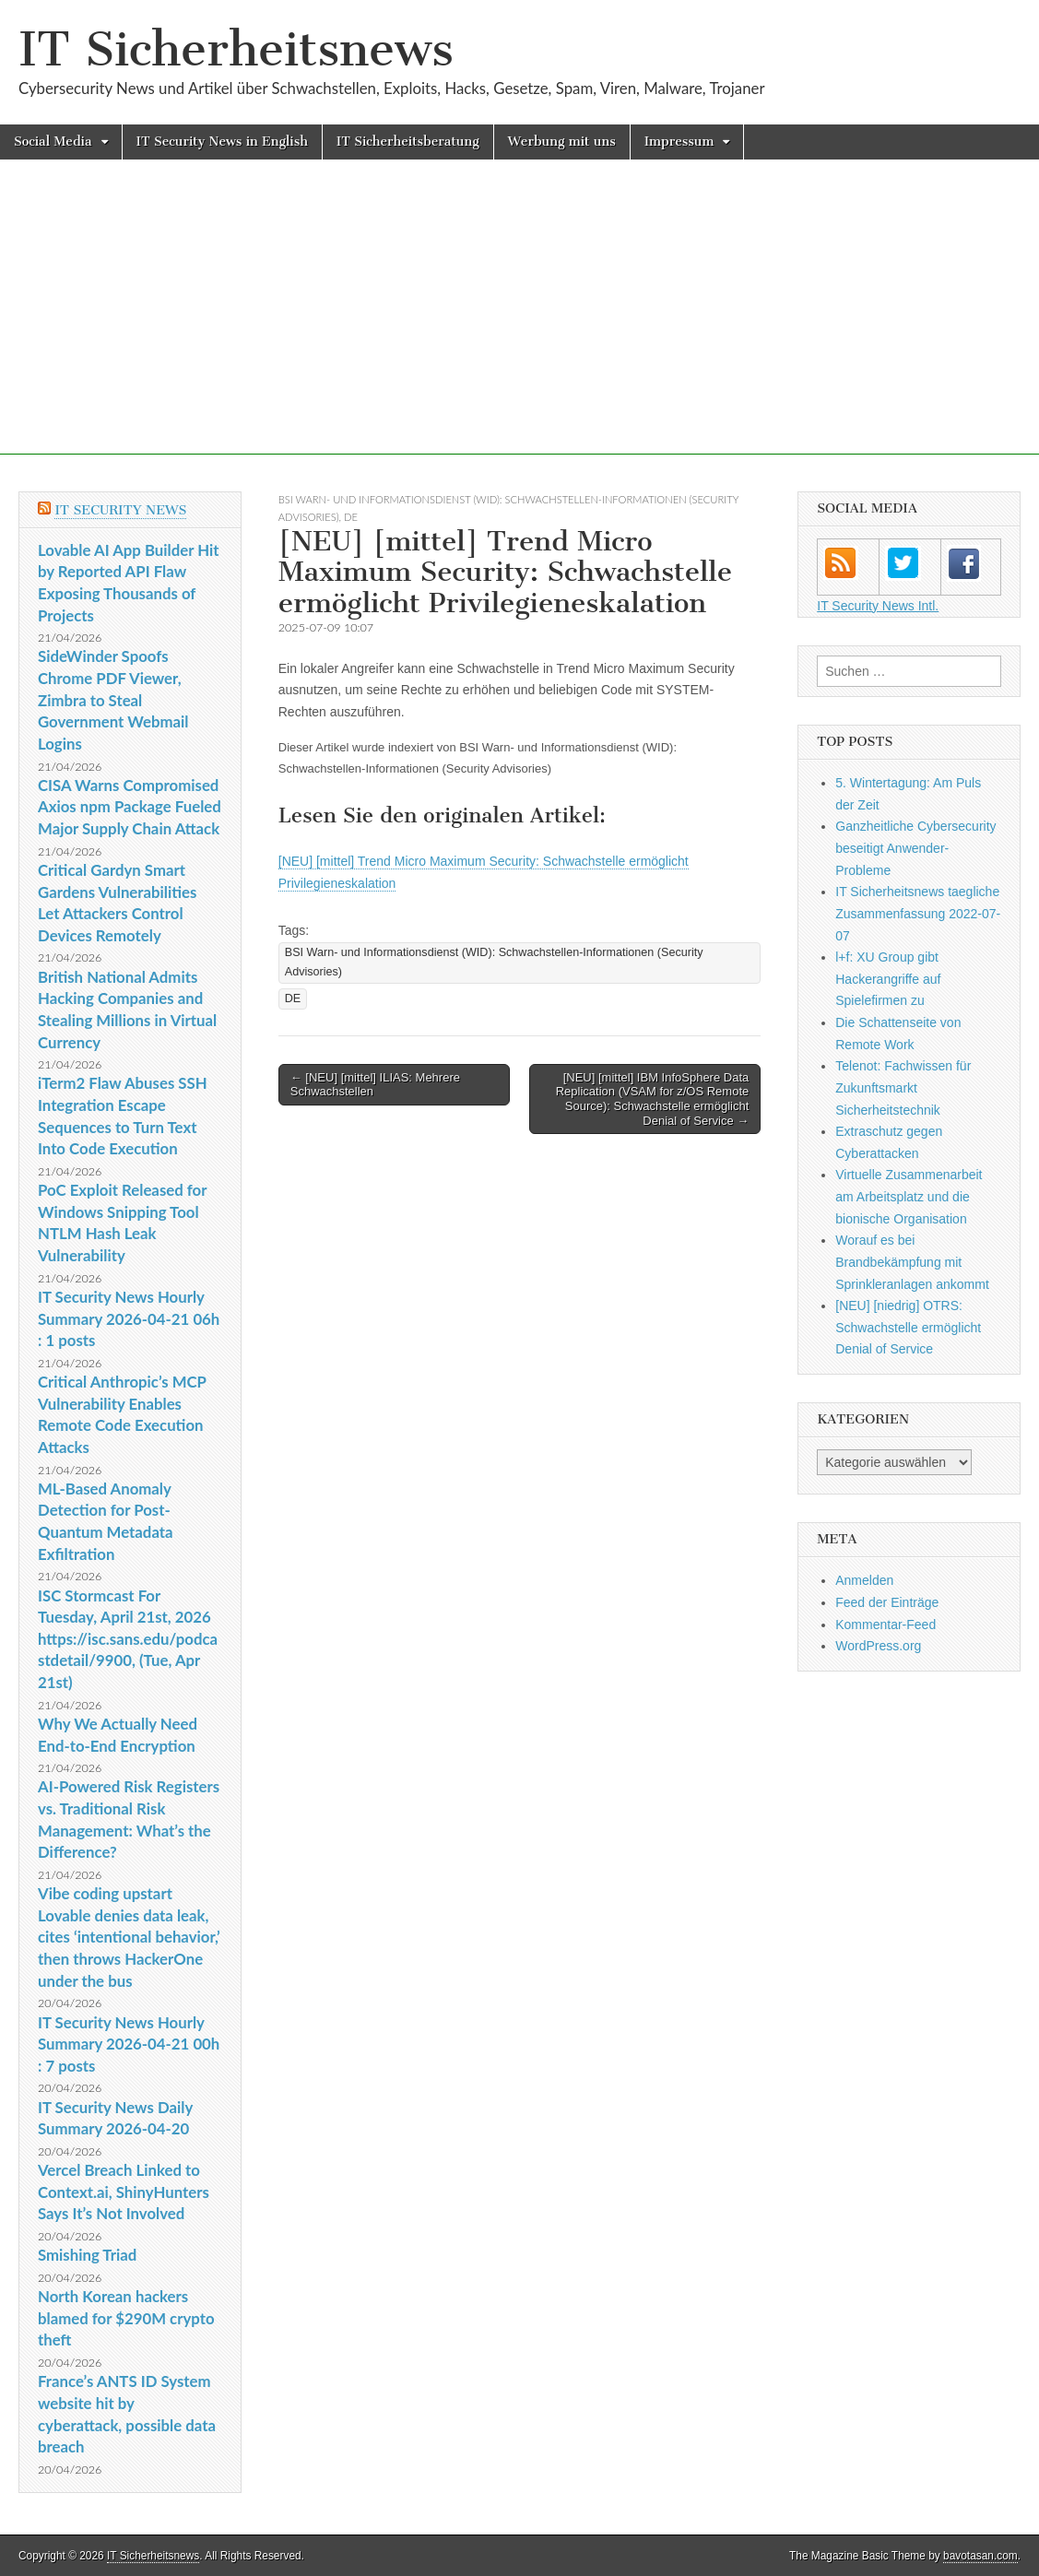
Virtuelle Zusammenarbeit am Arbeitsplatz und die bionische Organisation (908, 1196)
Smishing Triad (87, 2254)
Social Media (53, 141)
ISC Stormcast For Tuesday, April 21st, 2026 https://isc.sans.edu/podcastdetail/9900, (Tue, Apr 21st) (128, 1639)
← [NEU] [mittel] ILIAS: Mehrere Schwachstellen (375, 1084)
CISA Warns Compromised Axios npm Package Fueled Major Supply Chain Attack (129, 806)
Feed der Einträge (887, 1602)
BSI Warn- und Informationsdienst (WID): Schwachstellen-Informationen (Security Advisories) (494, 962)
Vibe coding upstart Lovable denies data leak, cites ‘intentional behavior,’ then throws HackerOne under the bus (129, 1937)
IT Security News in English (222, 141)
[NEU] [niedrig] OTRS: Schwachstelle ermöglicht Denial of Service (908, 1327)
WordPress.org (878, 1645)
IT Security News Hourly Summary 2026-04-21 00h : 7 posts (128, 2044)
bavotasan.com (980, 2555)
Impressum (679, 141)
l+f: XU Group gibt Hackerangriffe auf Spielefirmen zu (887, 979)
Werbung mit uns (562, 141)
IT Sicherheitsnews (236, 49)
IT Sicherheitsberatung (407, 141)
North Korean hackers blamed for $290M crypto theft (126, 2317)
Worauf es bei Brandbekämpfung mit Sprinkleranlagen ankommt (912, 1262)
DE (351, 517)
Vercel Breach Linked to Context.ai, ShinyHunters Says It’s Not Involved (123, 2191)
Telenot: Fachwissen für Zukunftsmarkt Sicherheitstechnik (903, 1087)
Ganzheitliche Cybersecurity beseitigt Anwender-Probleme (915, 848)
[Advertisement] (519, 325)
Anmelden (864, 1580)
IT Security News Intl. (878, 605)
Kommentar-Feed (885, 1624)
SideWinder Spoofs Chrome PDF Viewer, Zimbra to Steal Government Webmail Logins (113, 699)
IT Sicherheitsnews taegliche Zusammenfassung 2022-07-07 (917, 913)
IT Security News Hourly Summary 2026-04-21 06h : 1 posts (128, 1318)
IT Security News (120, 510)
